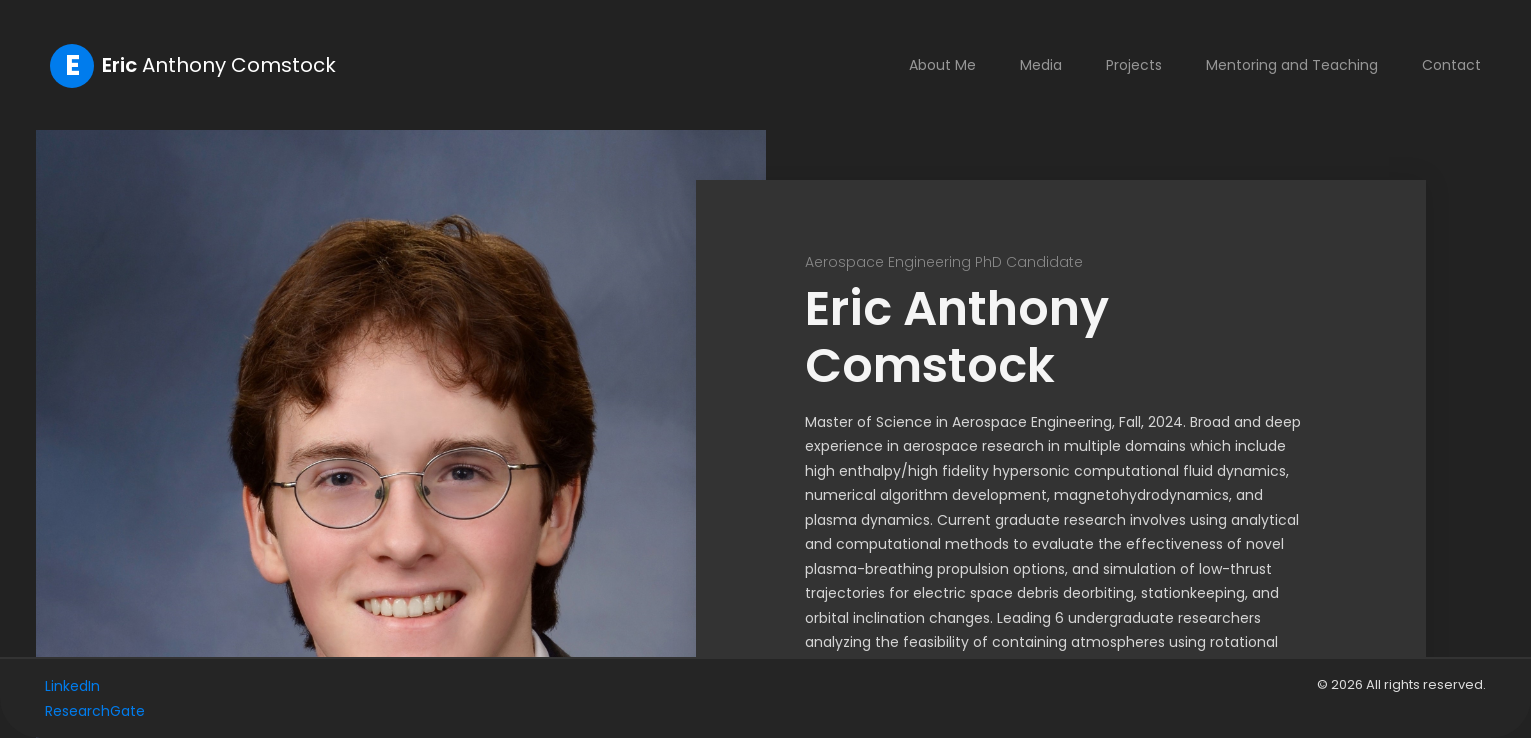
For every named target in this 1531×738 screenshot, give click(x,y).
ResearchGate (95, 711)
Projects (1134, 65)
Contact (1451, 65)
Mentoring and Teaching (1292, 65)
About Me (942, 65)
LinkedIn (72, 686)
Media (1041, 65)
